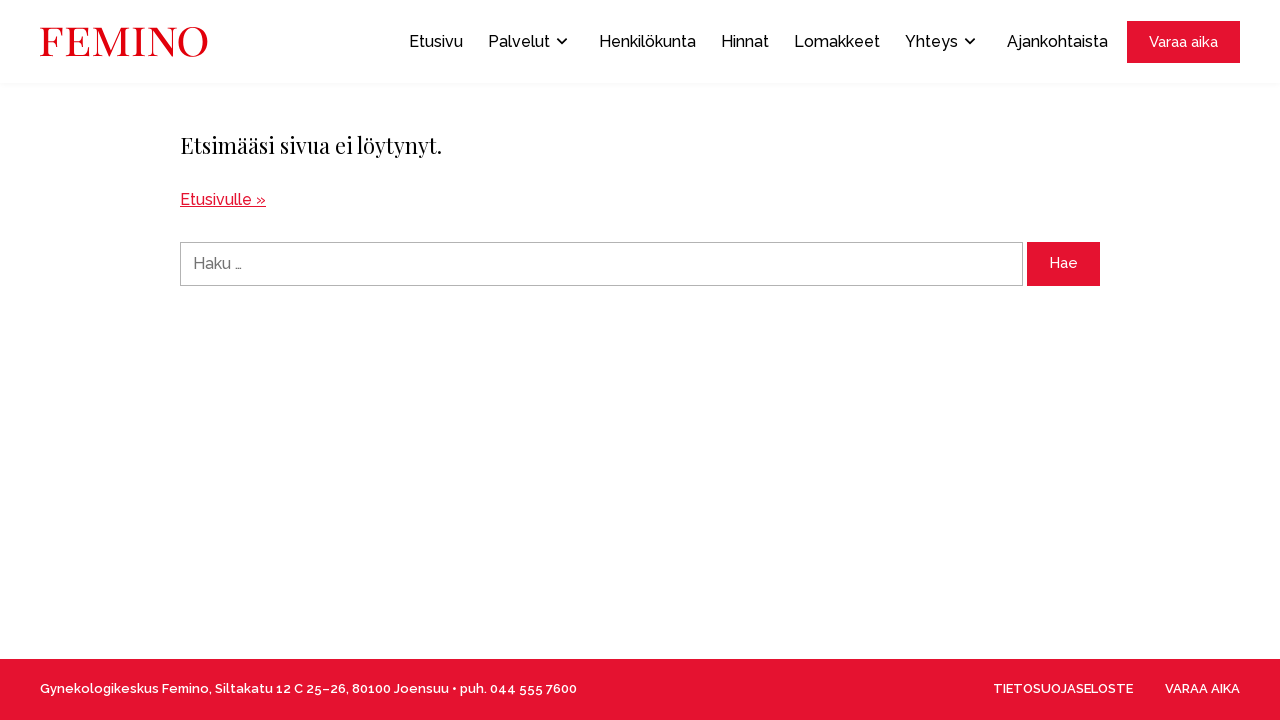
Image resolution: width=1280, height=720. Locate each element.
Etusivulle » (223, 199)
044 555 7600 (533, 688)
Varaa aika (1183, 42)
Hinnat (745, 41)
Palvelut (527, 42)
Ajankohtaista (1057, 41)
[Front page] (124, 42)
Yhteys (940, 42)
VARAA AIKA (1202, 688)
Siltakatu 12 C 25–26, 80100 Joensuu (332, 688)
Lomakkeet (837, 41)
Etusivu (436, 41)
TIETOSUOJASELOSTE (1063, 688)
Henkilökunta (647, 41)
